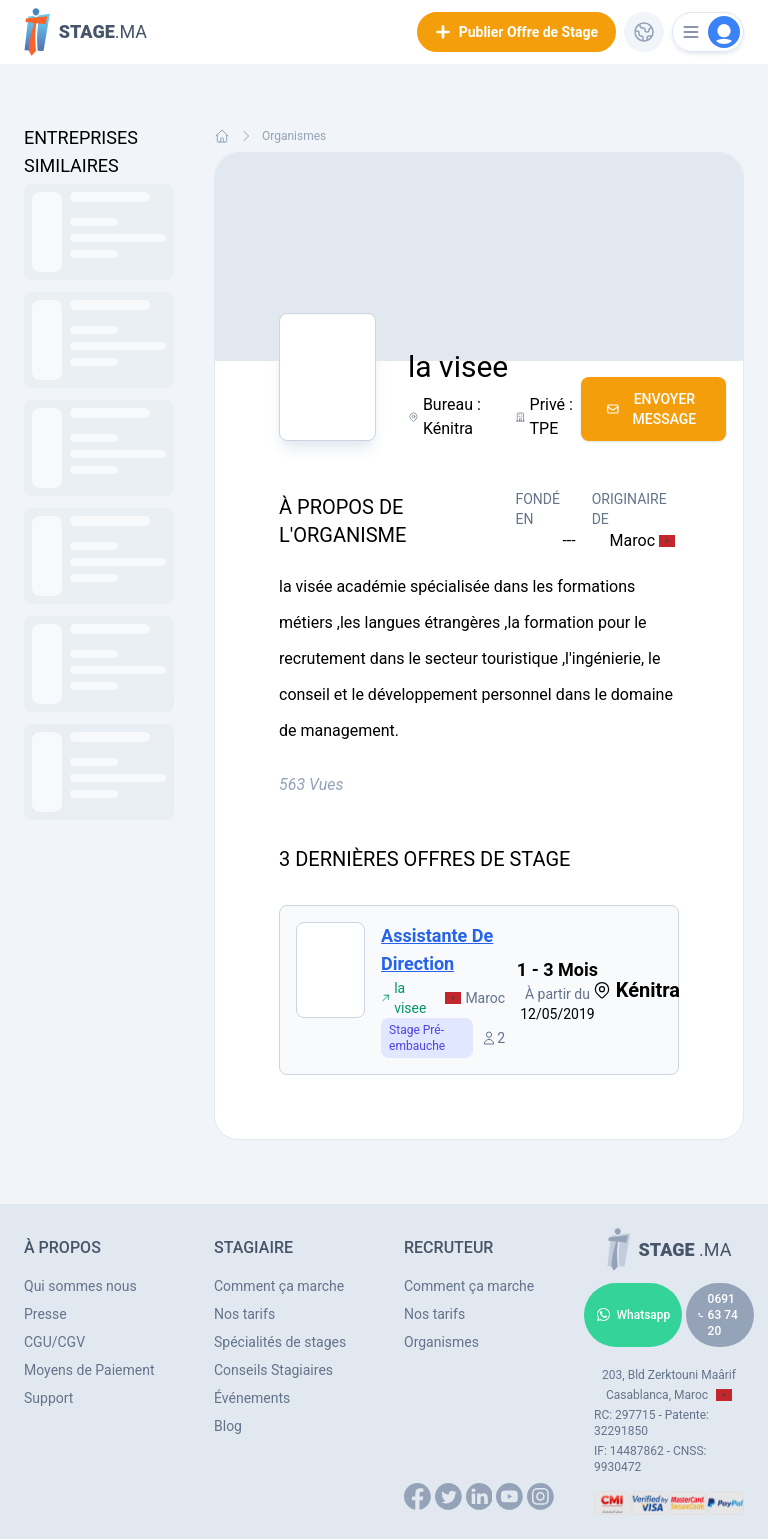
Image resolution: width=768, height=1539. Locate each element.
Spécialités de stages (280, 1342)
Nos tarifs (244, 1314)
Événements (252, 1398)
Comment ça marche (279, 1286)
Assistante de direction (437, 949)
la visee (403, 998)
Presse (45, 1314)
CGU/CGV (54, 1342)
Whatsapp (633, 1315)
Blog (228, 1426)
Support (48, 1398)
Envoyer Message (651, 409)
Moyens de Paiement (89, 1370)
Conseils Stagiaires (273, 1370)
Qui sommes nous (80, 1286)
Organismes (294, 136)
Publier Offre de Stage (516, 32)
